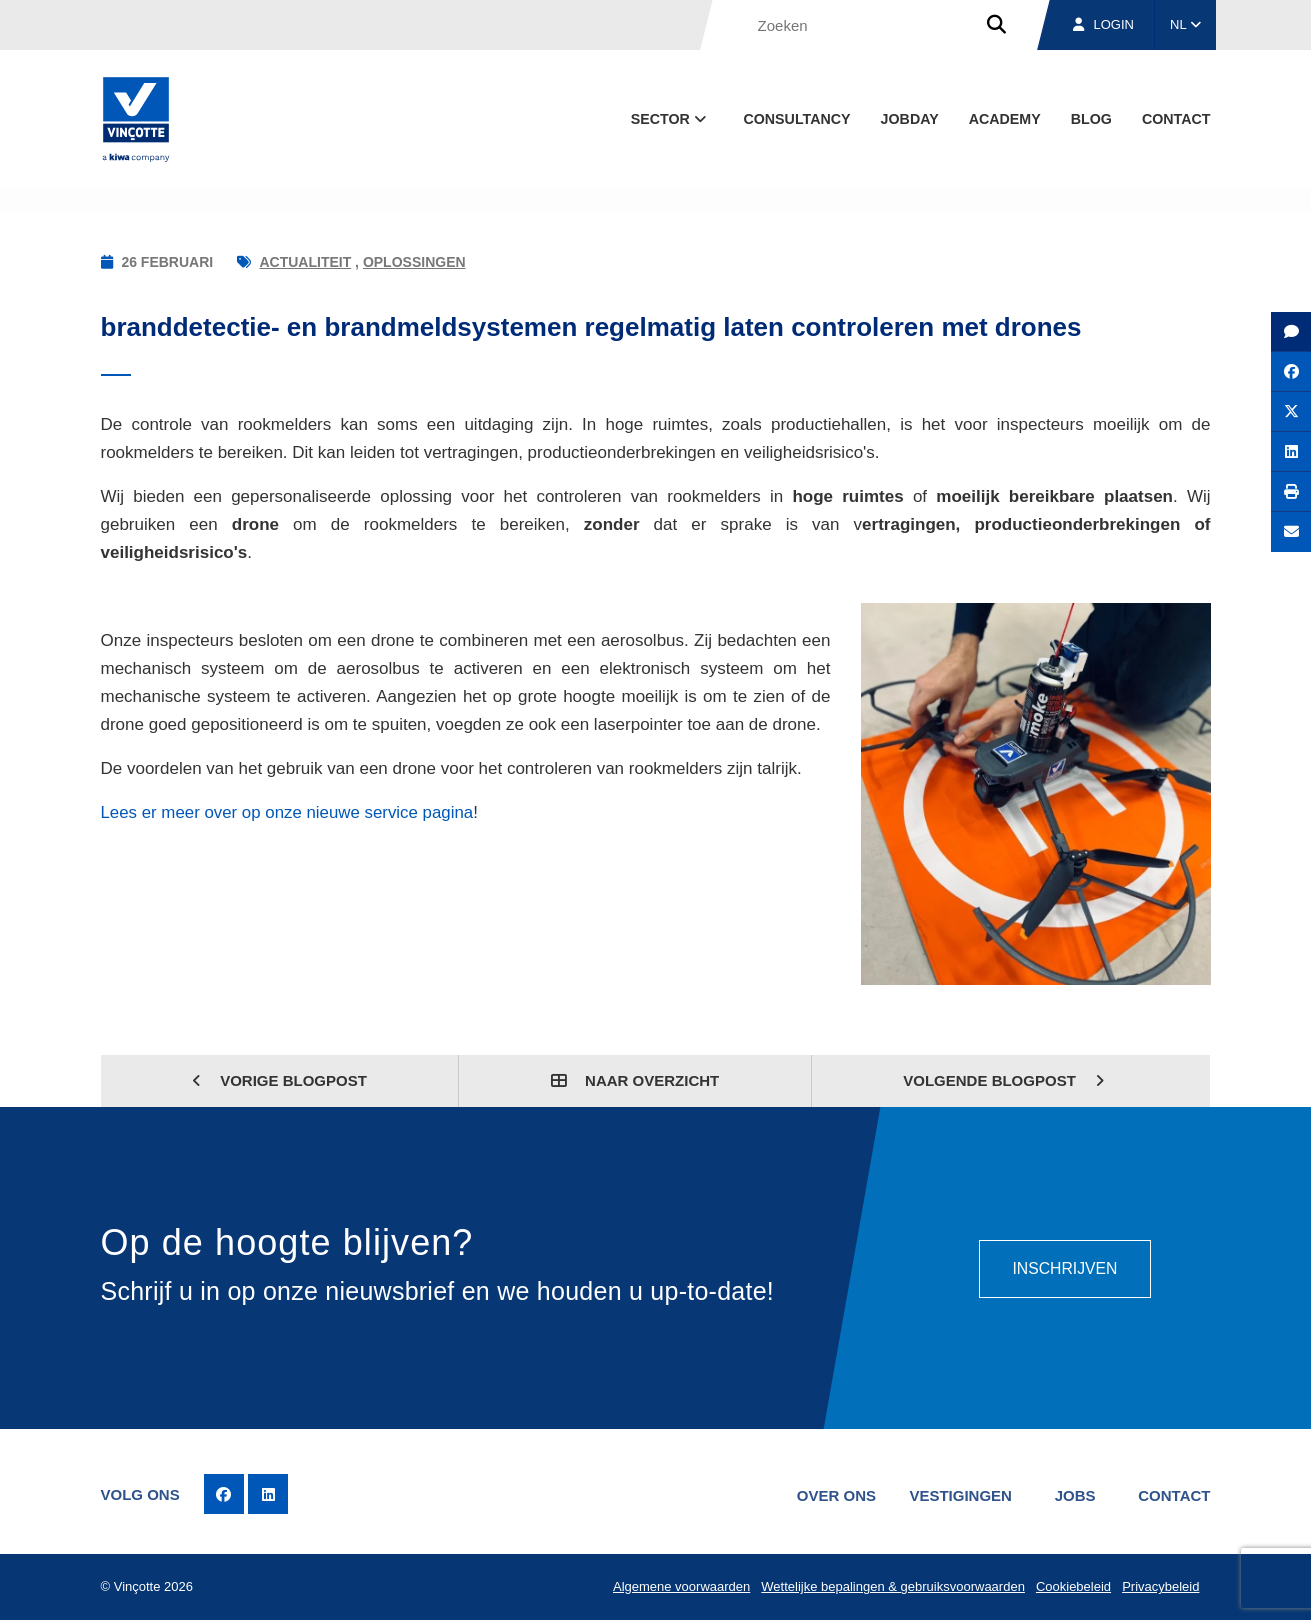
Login (1103, 24)
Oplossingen (414, 262)
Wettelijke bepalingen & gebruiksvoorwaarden (892, 1587)
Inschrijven (1064, 1267)
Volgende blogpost (1003, 1080)
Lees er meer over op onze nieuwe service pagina (289, 812)
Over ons (832, 1494)
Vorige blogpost (279, 1080)
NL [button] (1185, 24)
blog (1091, 119)
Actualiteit (305, 262)
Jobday (910, 119)
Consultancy (796, 119)
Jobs (1073, 1494)
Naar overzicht (635, 1080)
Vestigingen (958, 1494)
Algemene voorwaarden (679, 1587)
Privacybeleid (1160, 1587)
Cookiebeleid (1072, 1587)
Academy (1005, 119)
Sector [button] (670, 119)
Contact (1176, 119)
